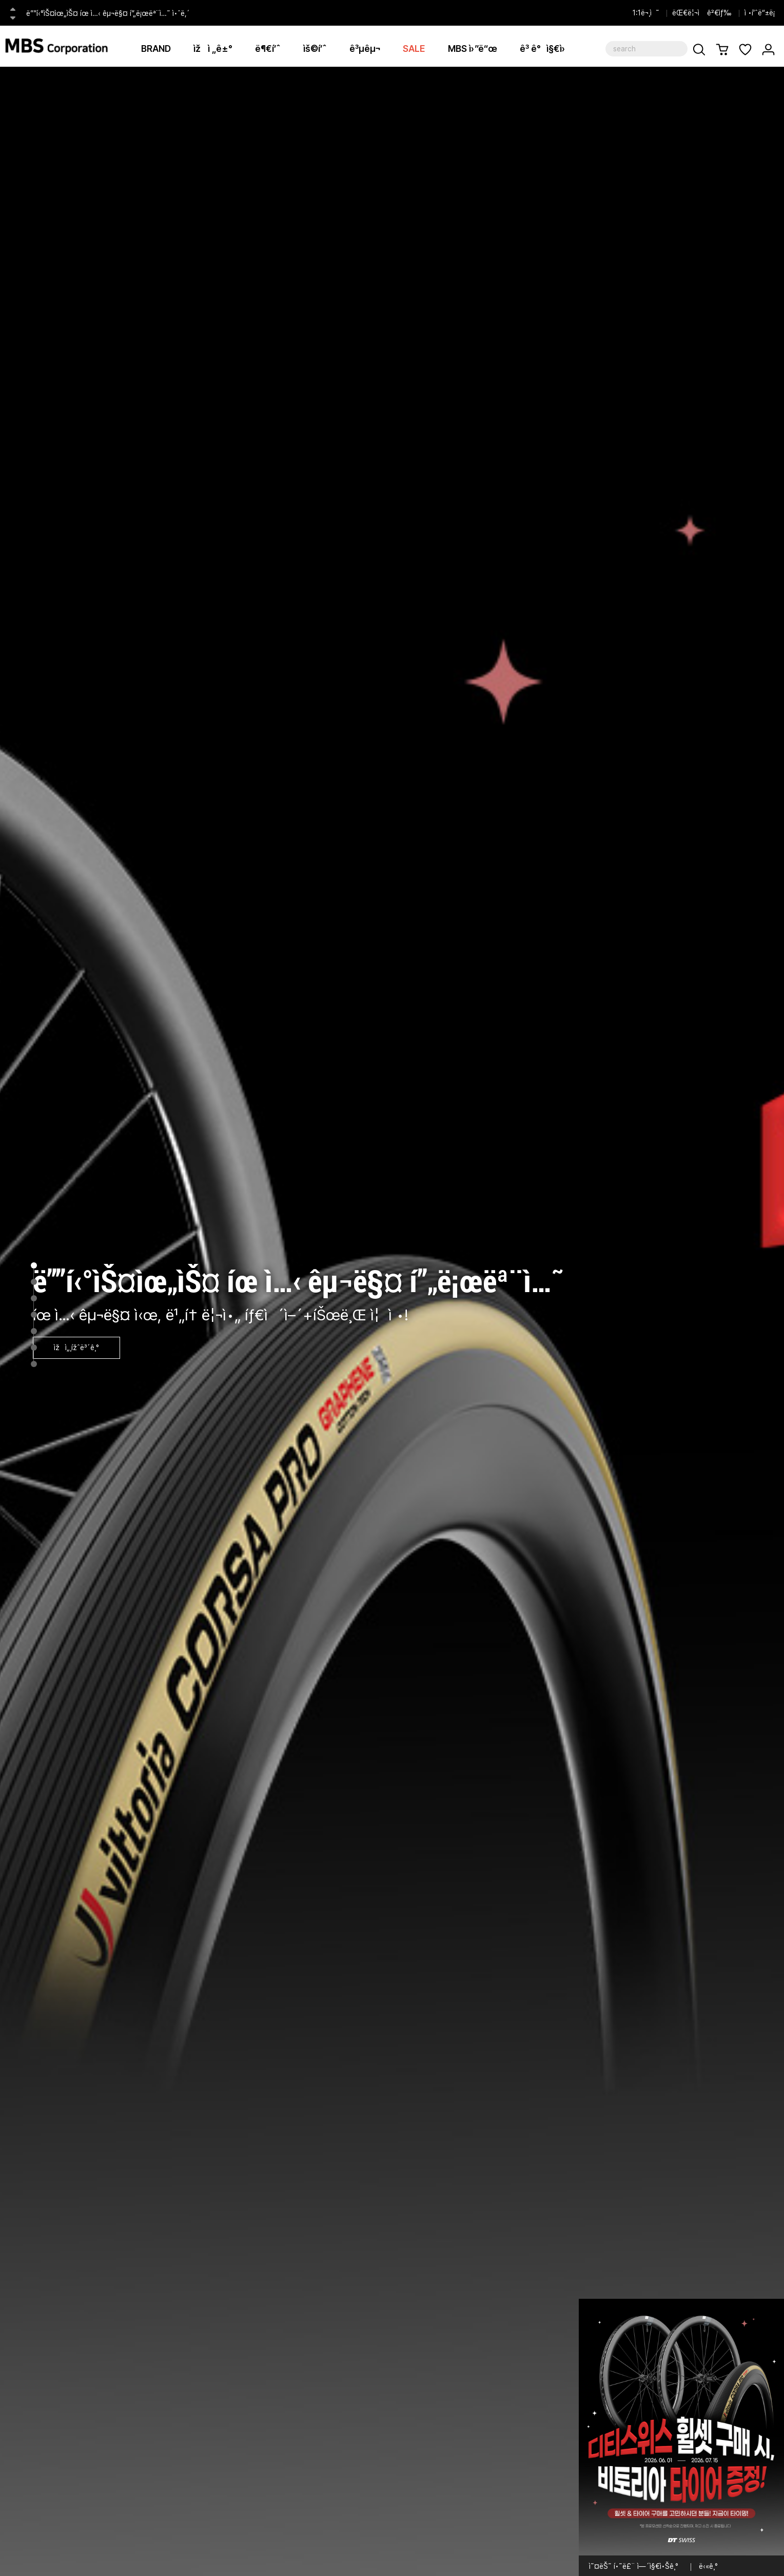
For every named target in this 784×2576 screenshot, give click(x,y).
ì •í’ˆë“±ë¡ (761, 13)
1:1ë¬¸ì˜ (646, 13)
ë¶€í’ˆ (268, 48)
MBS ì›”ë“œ (472, 48)
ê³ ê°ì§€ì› (546, 48)
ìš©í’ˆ (315, 48)
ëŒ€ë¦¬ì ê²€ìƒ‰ (702, 13)
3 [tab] (34, 1298)
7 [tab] (34, 1364)
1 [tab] (34, 1265)
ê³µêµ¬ (364, 48)
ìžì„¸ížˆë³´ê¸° (76, 1347)
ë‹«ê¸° (708, 2566)
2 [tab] (34, 1282)
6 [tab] (34, 1347)
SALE (414, 48)
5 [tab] (34, 1331)
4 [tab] (34, 1315)
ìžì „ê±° (212, 48)
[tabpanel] (392, 1321)
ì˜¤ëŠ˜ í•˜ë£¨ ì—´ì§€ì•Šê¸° (633, 2566)
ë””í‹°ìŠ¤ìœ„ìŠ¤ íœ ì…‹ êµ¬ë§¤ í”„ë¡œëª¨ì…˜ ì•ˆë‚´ (108, 13)
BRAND (156, 48)
